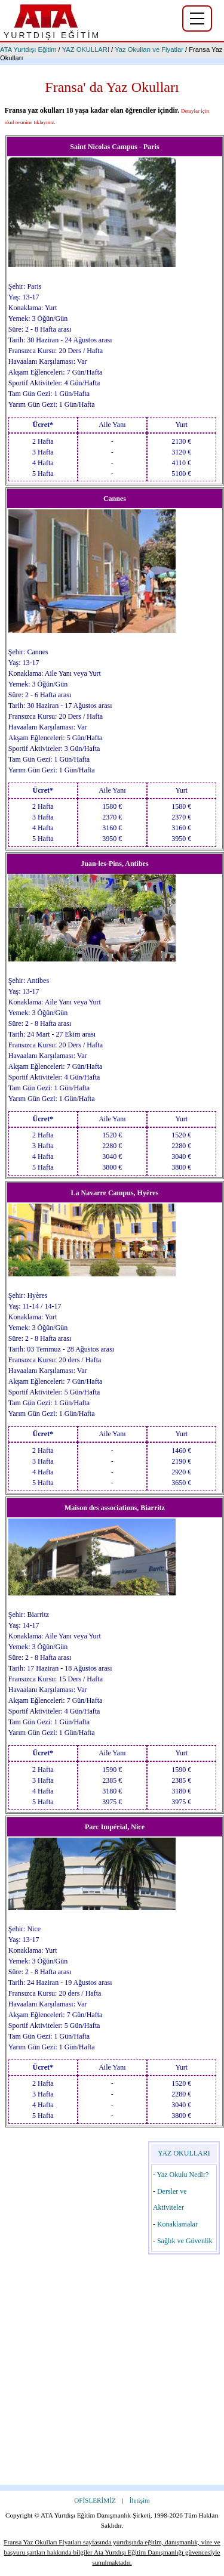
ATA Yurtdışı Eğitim (28, 49)
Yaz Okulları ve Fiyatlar (149, 49)
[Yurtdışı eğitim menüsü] (197, 18)
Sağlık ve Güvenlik (185, 2241)
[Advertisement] (112, 2373)
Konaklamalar (177, 2224)
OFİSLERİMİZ (95, 2500)
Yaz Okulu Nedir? (182, 2174)
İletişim (140, 2500)
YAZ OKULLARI (85, 49)
